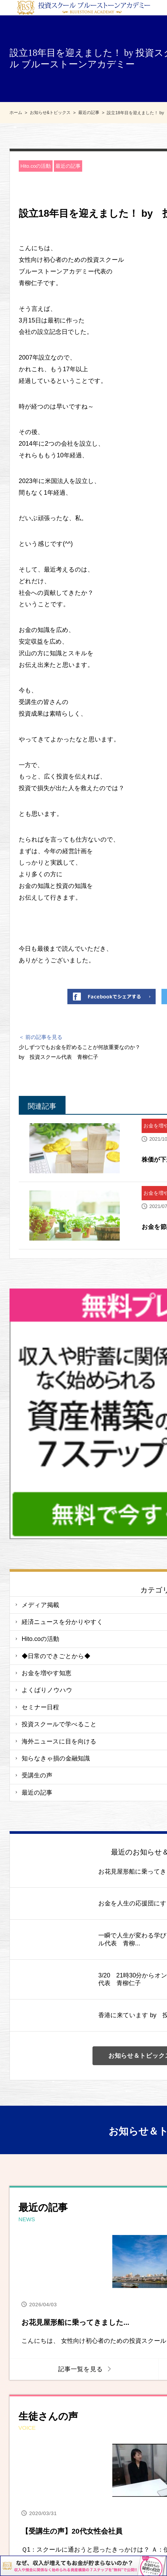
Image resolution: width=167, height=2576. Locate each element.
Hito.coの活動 (35, 166)
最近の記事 (68, 166)
